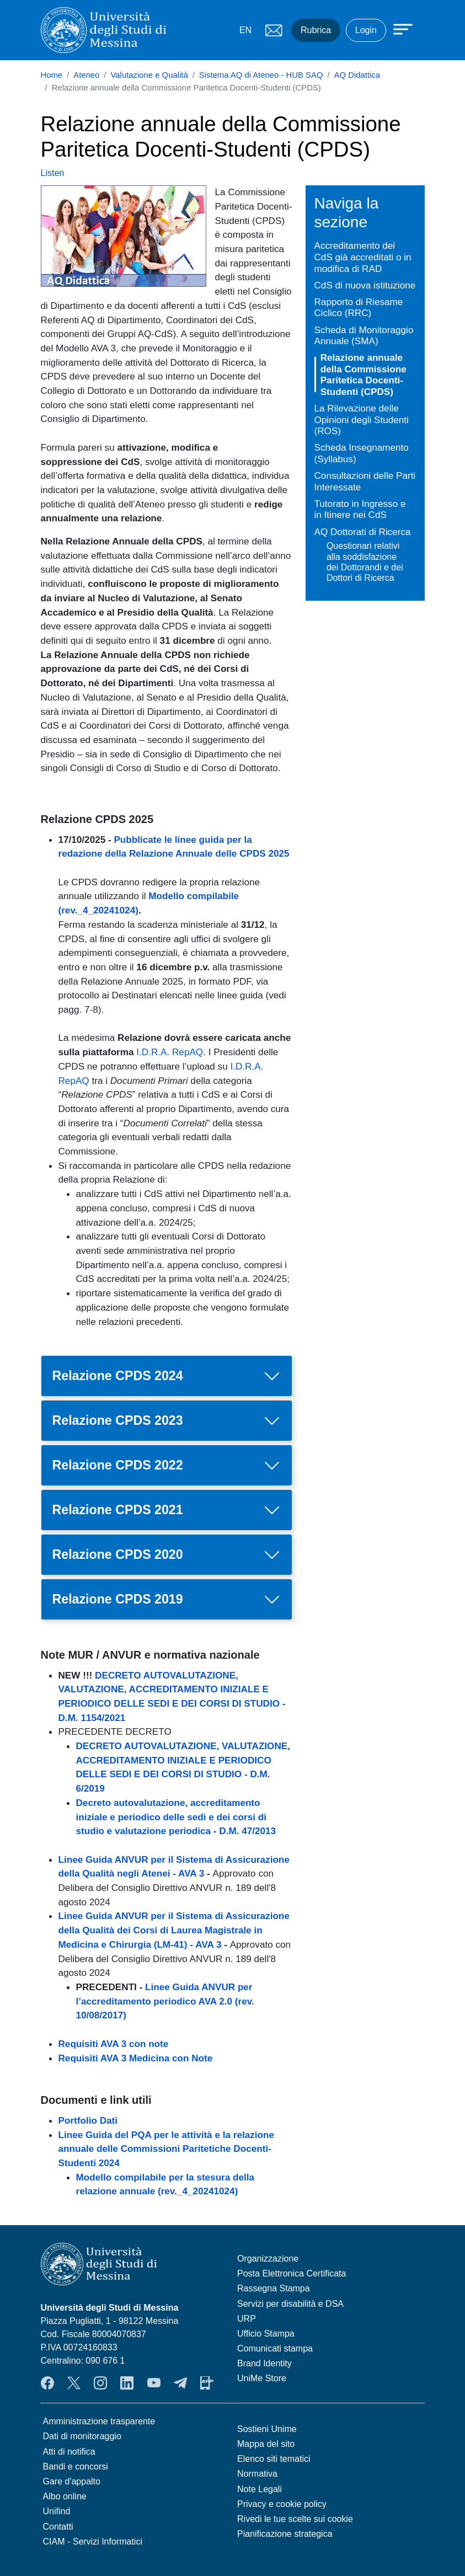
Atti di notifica (69, 2451)
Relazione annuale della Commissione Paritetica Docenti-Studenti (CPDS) (363, 374)
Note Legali (259, 2489)
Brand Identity (264, 2363)
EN (245, 30)
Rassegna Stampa (273, 2288)
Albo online (65, 2496)
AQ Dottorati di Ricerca (362, 531)
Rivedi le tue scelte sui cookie (295, 2519)
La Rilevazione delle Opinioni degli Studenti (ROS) (361, 419)
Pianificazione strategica (285, 2533)
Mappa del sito (266, 2444)
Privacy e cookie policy (282, 2504)
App (206, 2383)
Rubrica (316, 30)
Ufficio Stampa (266, 2333)
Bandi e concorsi (75, 2466)
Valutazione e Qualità (149, 75)
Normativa (257, 2473)
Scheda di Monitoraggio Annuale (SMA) (364, 335)
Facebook (47, 2383)
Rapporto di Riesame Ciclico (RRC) (358, 307)
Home (52, 75)
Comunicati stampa (275, 2348)
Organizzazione (267, 2258)
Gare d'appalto (71, 2481)
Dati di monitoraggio (82, 2436)
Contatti (58, 2526)
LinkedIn (126, 2383)
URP (246, 2318)
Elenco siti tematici (274, 2458)
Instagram (100, 2383)
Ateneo (86, 75)
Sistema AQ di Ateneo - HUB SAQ (261, 75)
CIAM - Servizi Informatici (92, 2541)
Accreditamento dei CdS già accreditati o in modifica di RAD (362, 257)
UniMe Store (261, 2378)
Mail (273, 30)
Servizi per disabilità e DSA (290, 2303)
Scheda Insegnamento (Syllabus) (361, 453)
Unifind (57, 2511)
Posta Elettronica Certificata (291, 2273)
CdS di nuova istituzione (365, 285)
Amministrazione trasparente (99, 2421)
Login (366, 30)
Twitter (74, 2383)
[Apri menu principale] (397, 29)
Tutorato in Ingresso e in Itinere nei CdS (360, 509)
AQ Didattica (357, 75)
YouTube (154, 2383)
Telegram (180, 2383)
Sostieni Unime (267, 2429)
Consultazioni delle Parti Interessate (365, 481)
